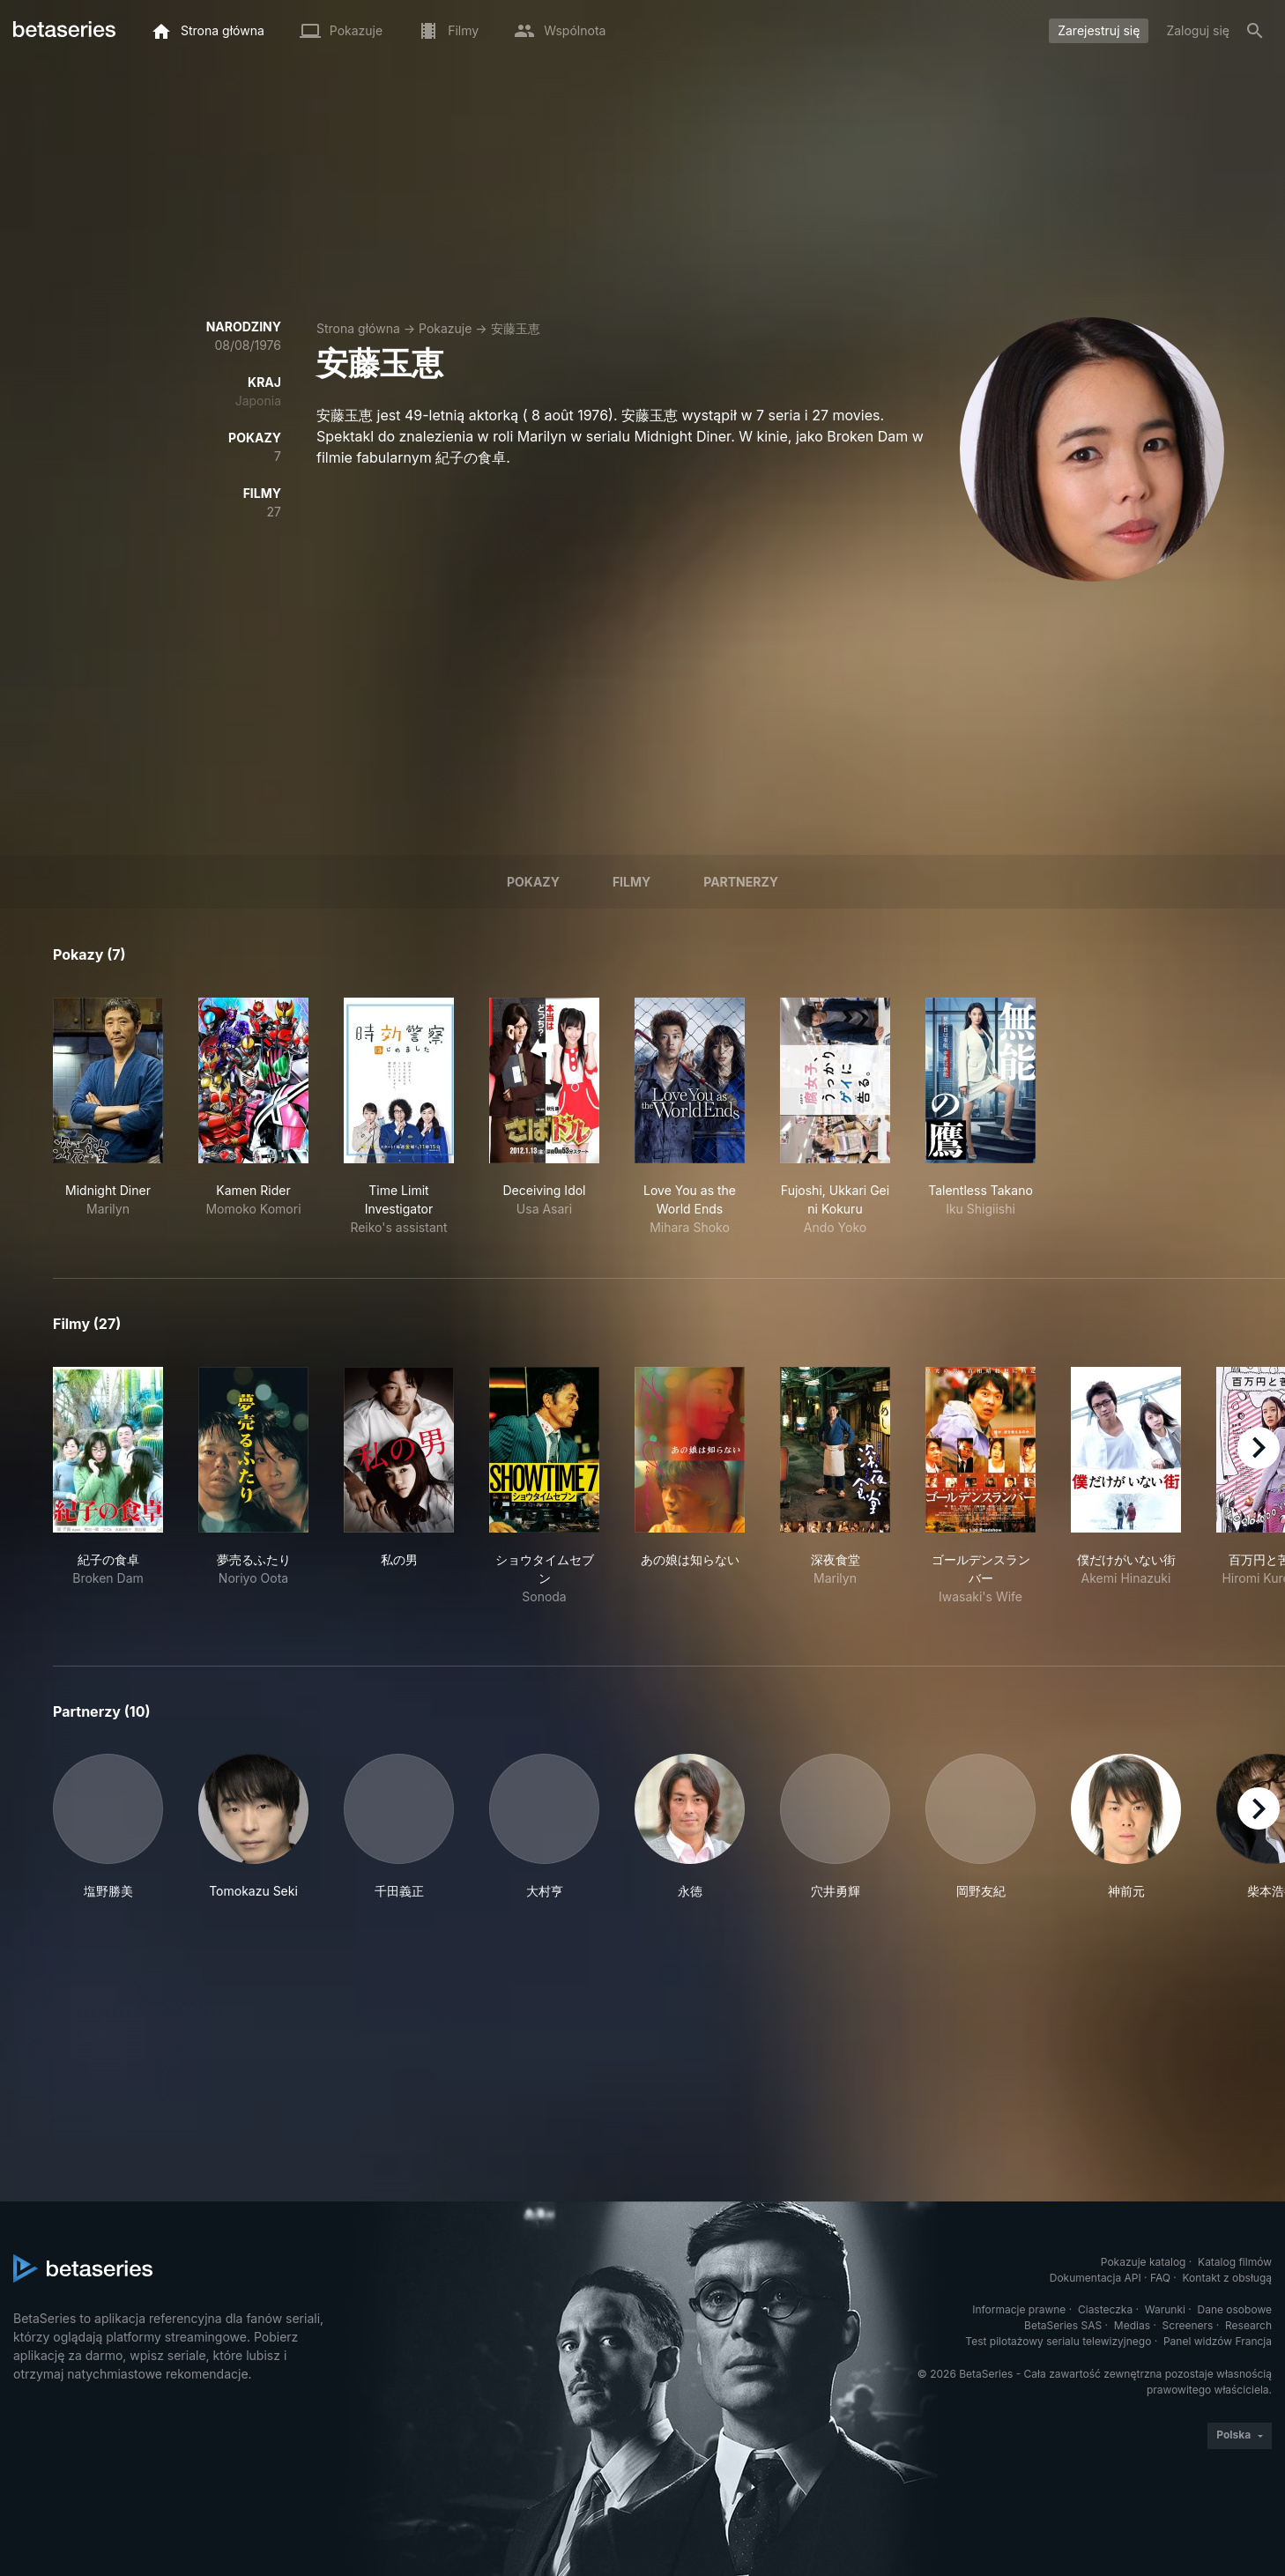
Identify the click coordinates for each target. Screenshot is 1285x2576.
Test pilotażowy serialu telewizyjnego (1058, 2341)
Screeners (1188, 2325)
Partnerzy (740, 881)
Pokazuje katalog (1143, 2261)
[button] (108, 1827)
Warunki (1165, 2309)
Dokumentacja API (1095, 2277)
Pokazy (533, 881)
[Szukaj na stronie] (1255, 31)
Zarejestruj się (1099, 30)
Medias (1132, 2325)
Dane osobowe (1234, 2309)
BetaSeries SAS (1063, 2325)
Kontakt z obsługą (1227, 2277)
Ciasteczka (1105, 2309)
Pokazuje (445, 328)
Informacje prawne (1019, 2309)
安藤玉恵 (515, 328)
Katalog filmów (1235, 2261)
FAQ (1160, 2277)
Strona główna (358, 328)
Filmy (631, 881)
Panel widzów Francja (1217, 2341)
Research (1248, 2325)
